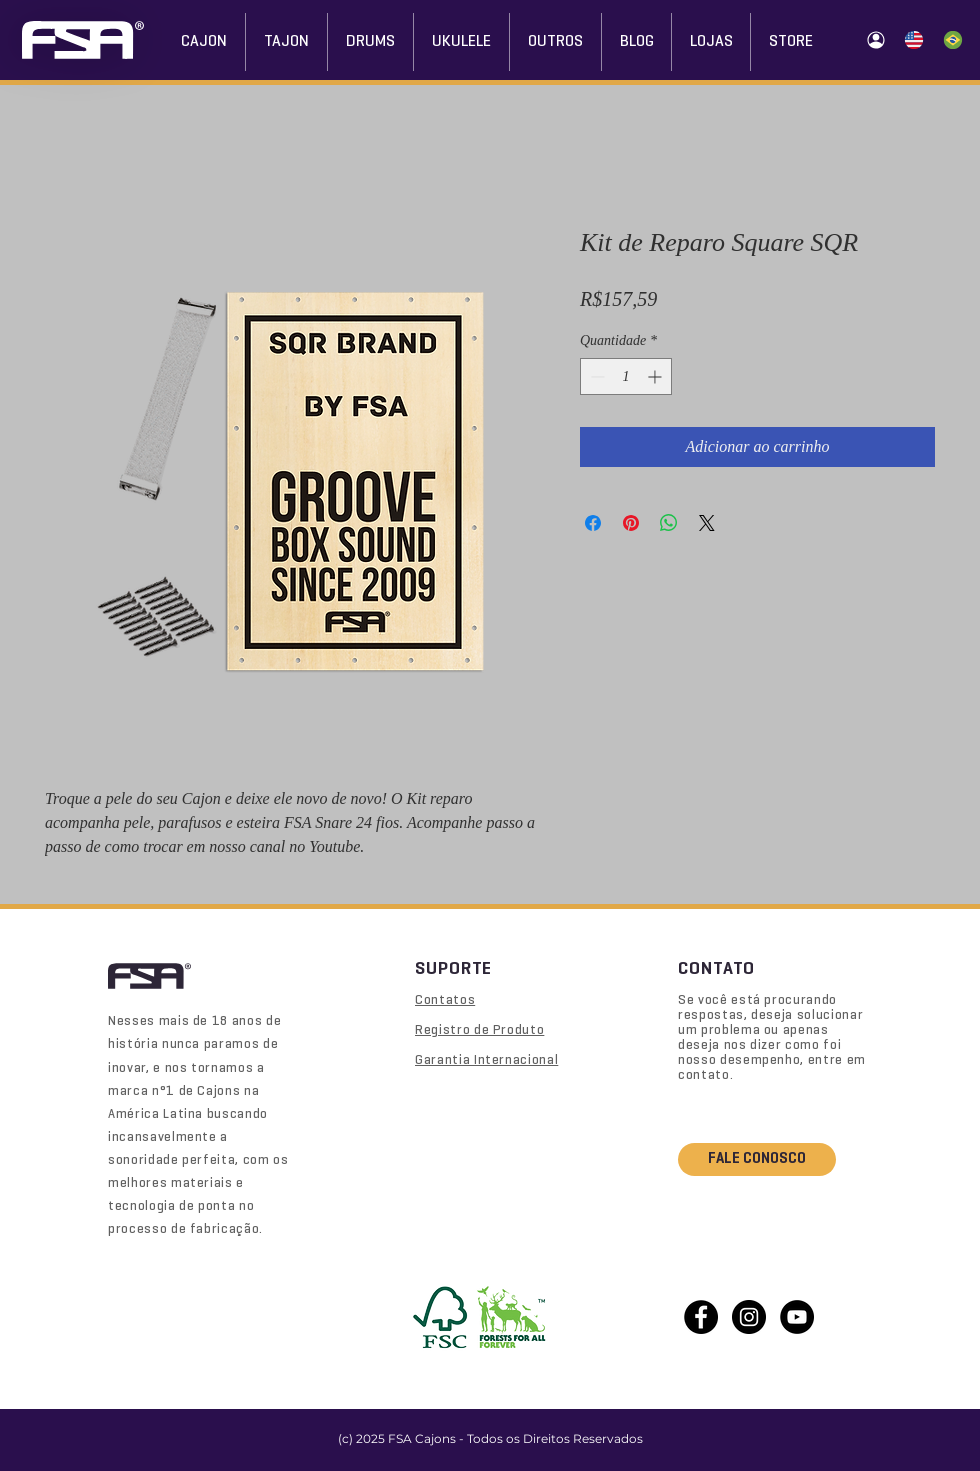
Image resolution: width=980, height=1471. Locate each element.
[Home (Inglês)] (913, 40)
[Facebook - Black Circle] (701, 1317)
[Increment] (656, 376)
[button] (711, 42)
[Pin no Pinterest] (631, 523)
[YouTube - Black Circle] (797, 1317)
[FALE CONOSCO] (757, 1159)
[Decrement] (595, 376)
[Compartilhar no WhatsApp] (669, 523)
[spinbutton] (626, 376)
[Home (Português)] (952, 40)
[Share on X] (707, 523)
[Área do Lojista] (875, 40)
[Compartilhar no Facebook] (593, 523)
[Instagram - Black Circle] (749, 1317)
